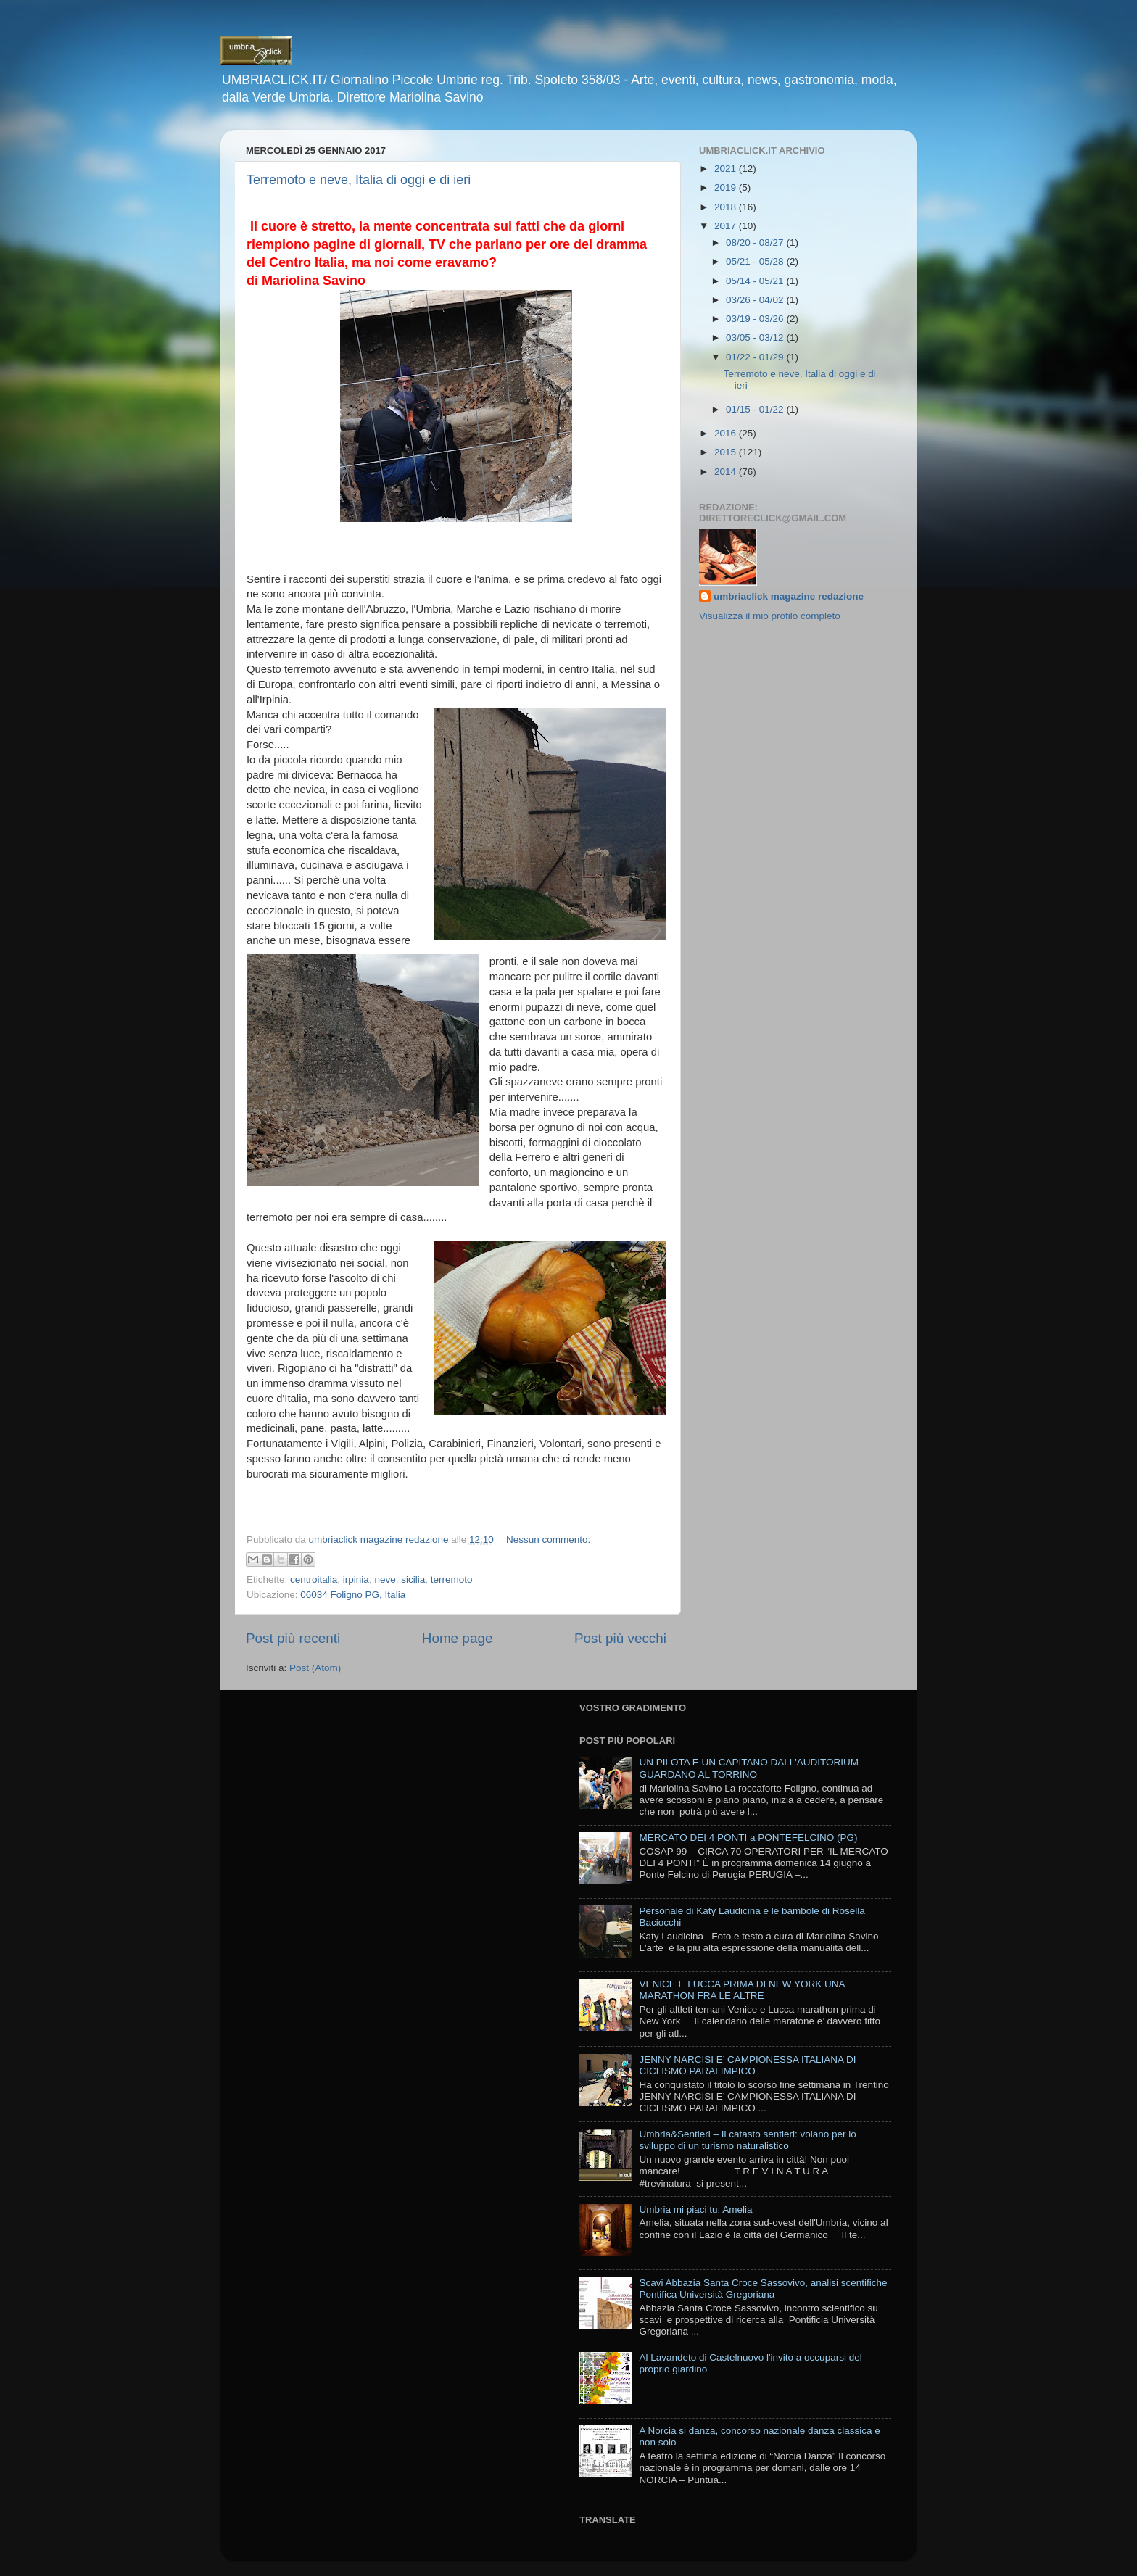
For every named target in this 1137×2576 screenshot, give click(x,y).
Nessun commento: (548, 1539)
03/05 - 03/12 (756, 337)
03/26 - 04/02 (756, 299)
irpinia (356, 1579)
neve (384, 1579)
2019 (726, 187)
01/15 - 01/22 (756, 409)
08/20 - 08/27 (756, 242)
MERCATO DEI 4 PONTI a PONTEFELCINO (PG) (748, 1837)
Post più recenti (293, 1638)
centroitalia (313, 1579)
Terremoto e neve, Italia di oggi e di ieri (359, 180)
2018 (726, 207)
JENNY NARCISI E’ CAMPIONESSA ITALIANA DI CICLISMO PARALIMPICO (747, 2065)
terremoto (452, 1579)
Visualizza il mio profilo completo (769, 615)
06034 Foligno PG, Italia (352, 1594)
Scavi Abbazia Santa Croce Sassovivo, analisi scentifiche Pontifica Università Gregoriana (763, 2288)
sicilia (413, 1579)
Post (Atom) (315, 1667)
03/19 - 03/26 (756, 318)
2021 (726, 168)
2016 (726, 433)
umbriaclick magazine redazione (789, 596)
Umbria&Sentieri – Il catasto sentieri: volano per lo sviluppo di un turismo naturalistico (747, 2140)
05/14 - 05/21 (756, 281)
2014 (726, 471)
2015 (726, 452)
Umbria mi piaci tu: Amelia (695, 2209)
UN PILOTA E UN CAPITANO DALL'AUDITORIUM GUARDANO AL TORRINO (749, 1768)
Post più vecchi (620, 1638)
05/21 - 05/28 (756, 261)
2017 (726, 225)
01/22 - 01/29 (756, 357)
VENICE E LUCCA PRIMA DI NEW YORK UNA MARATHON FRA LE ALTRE (741, 1990)
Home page (457, 1638)
